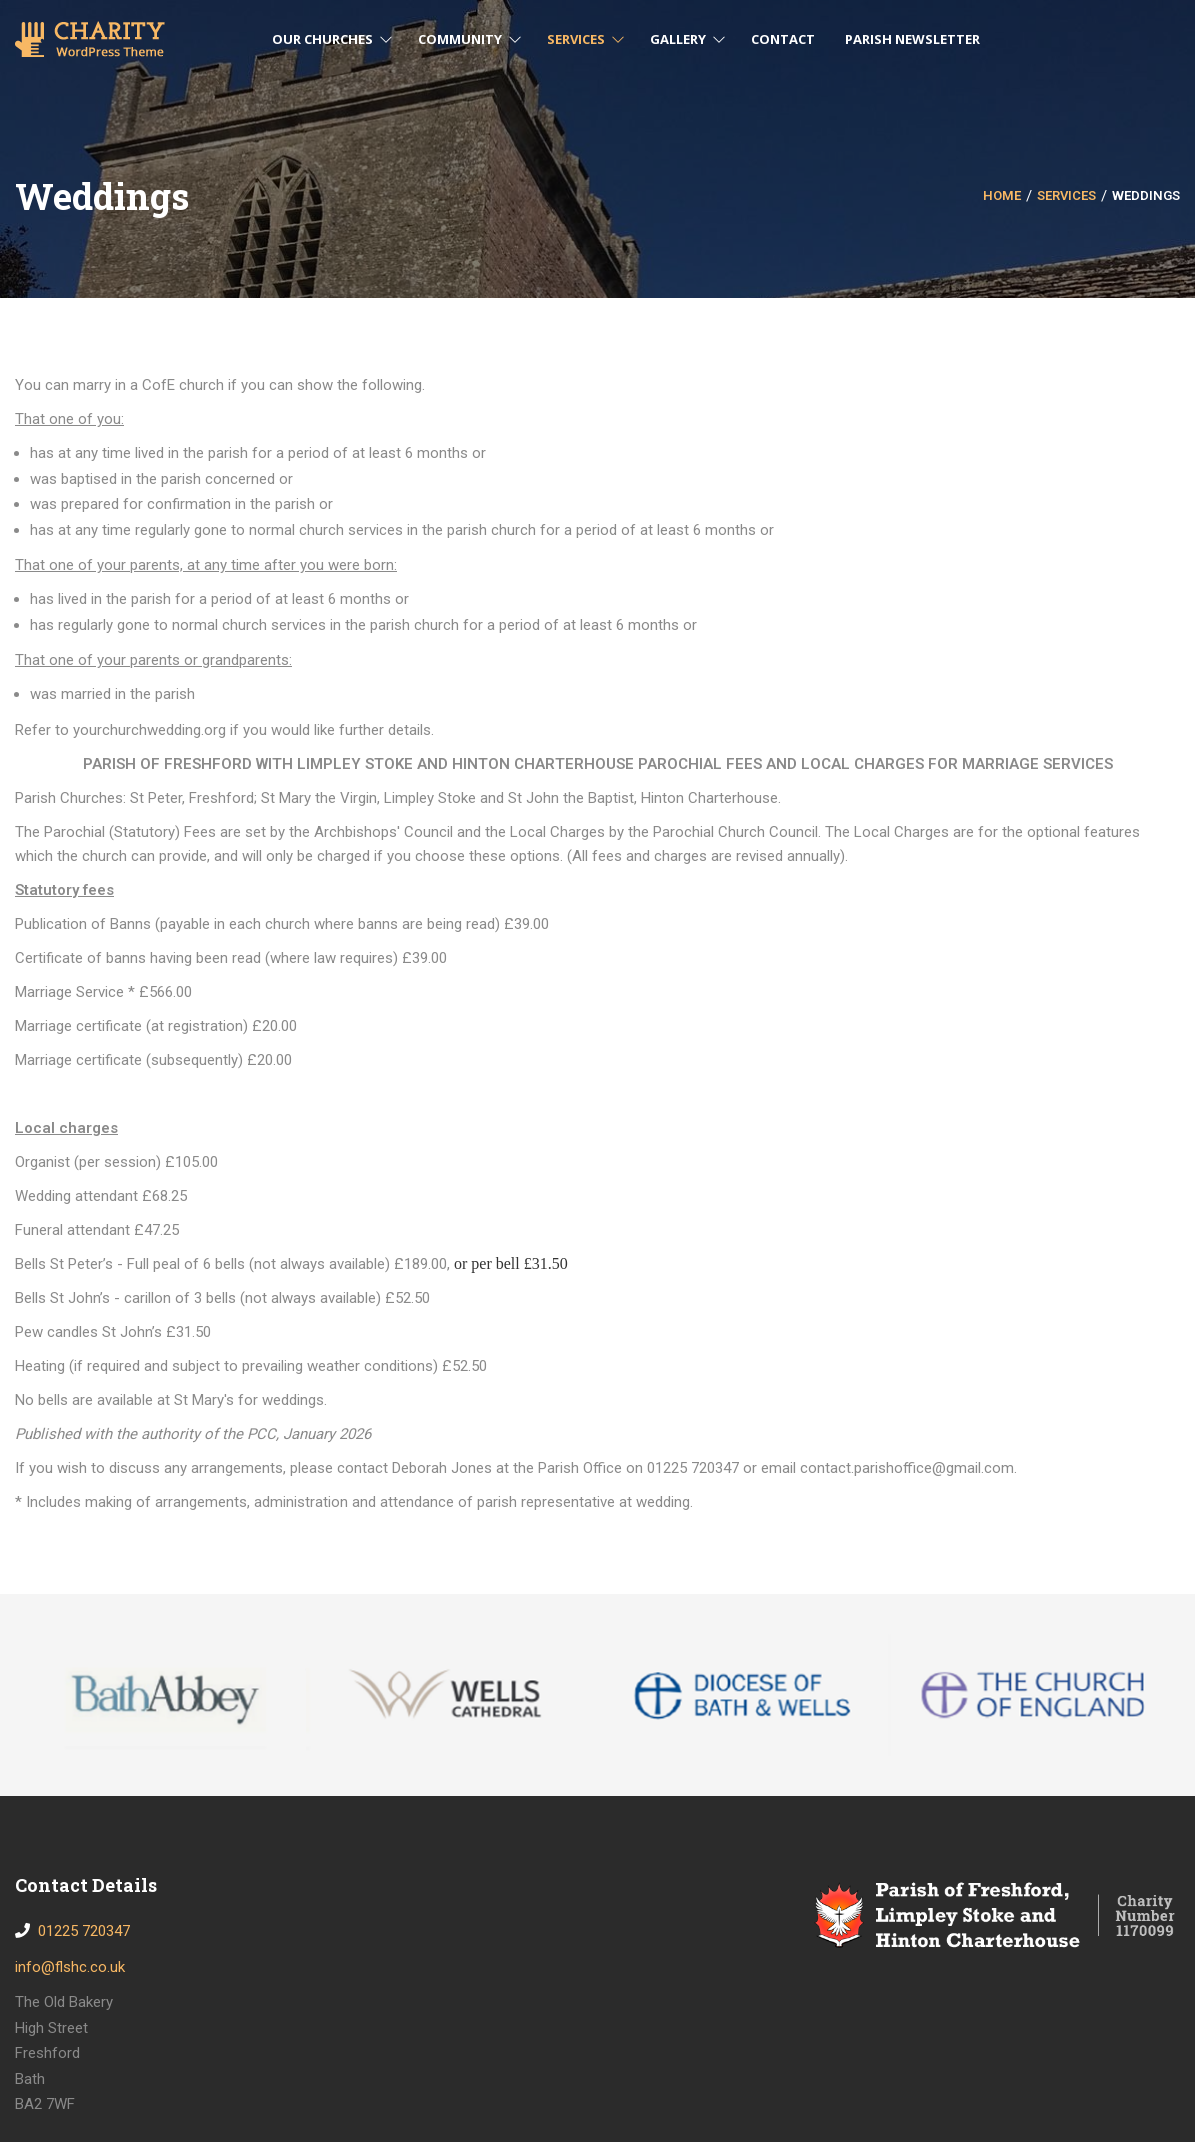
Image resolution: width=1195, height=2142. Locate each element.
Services (1066, 195)
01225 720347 (80, 1931)
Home (1002, 195)
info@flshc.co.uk (70, 1967)
